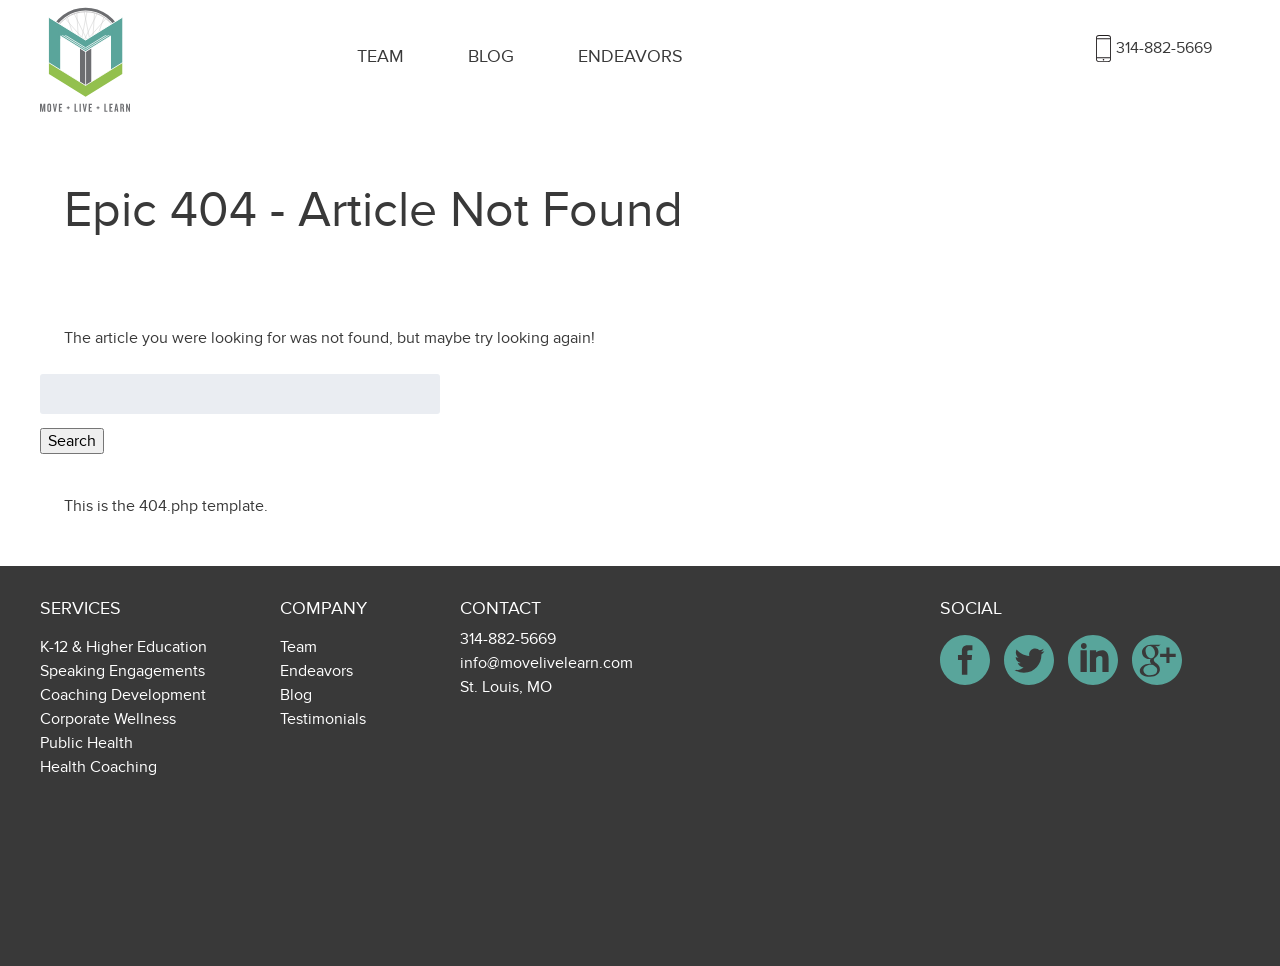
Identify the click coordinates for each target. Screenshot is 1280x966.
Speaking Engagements (122, 671)
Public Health (86, 743)
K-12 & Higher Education (123, 647)
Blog (491, 56)
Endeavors (630, 56)
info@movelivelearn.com (546, 663)
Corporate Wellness (108, 719)
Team (380, 56)
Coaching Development (123, 695)
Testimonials (323, 719)
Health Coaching (98, 767)
